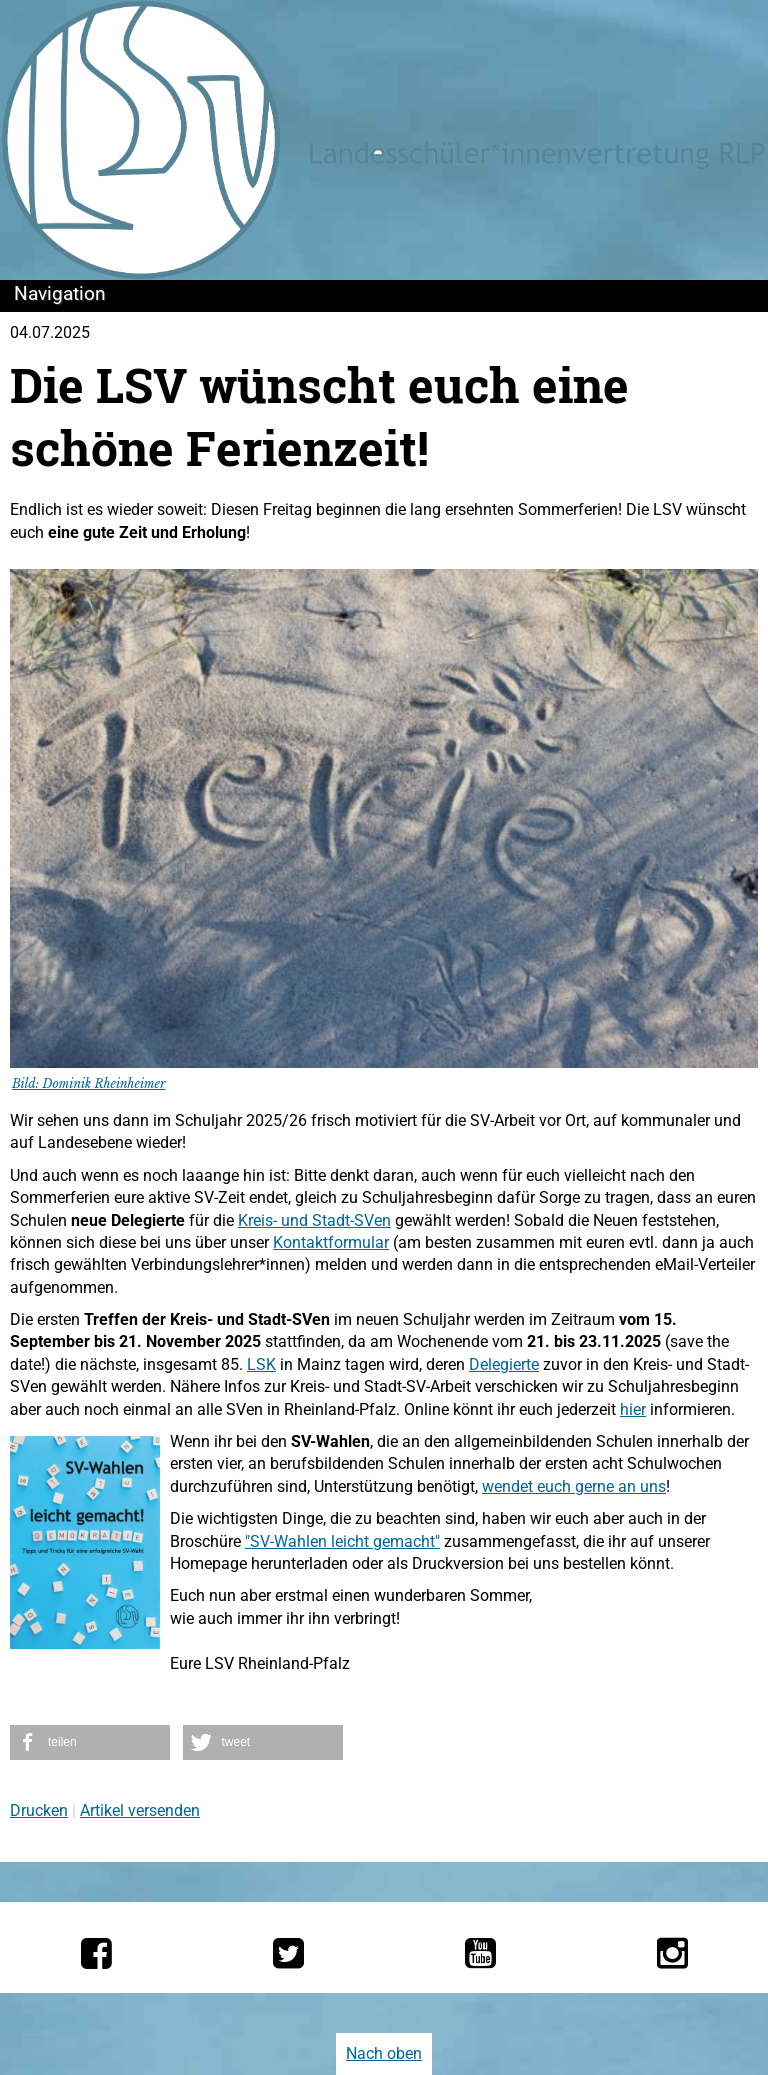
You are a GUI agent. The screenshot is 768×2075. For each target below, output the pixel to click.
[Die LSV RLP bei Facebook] (96, 1953)
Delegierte (504, 1364)
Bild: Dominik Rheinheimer (89, 1083)
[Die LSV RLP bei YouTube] (480, 1953)
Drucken (39, 1810)
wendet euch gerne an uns (574, 1486)
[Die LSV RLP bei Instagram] (672, 1953)
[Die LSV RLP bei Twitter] (288, 1953)
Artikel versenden (140, 1810)
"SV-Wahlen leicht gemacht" (342, 1541)
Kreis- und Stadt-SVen (314, 1220)
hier (633, 1409)
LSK (261, 1364)
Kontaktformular (331, 1242)
